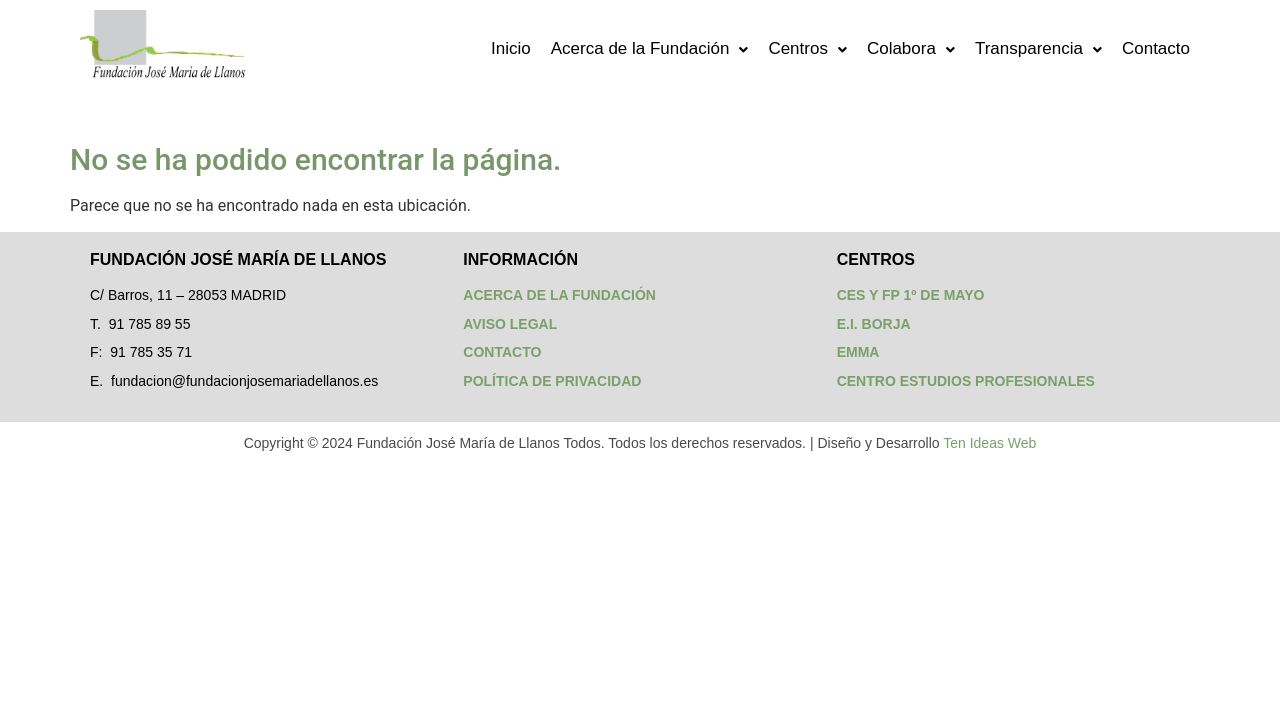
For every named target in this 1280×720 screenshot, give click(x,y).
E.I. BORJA (874, 324)
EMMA (858, 352)
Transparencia (1038, 48)
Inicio (511, 48)
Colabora (911, 48)
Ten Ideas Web (989, 443)
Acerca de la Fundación (650, 48)
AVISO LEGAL (510, 324)
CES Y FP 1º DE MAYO (911, 295)
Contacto (1156, 48)
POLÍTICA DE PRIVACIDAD (552, 381)
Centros (807, 48)
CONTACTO (502, 352)
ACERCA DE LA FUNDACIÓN (559, 295)
